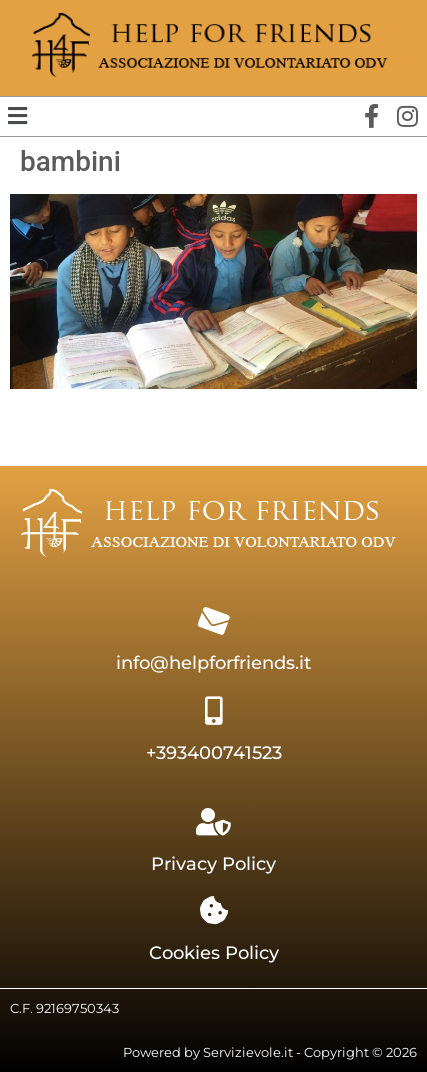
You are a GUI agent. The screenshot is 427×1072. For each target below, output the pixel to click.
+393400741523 (214, 753)
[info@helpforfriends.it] (214, 621)
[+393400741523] (214, 711)
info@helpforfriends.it (213, 663)
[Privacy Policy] (214, 822)
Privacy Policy (213, 864)
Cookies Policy (214, 953)
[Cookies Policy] (214, 911)
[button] (17, 116)
